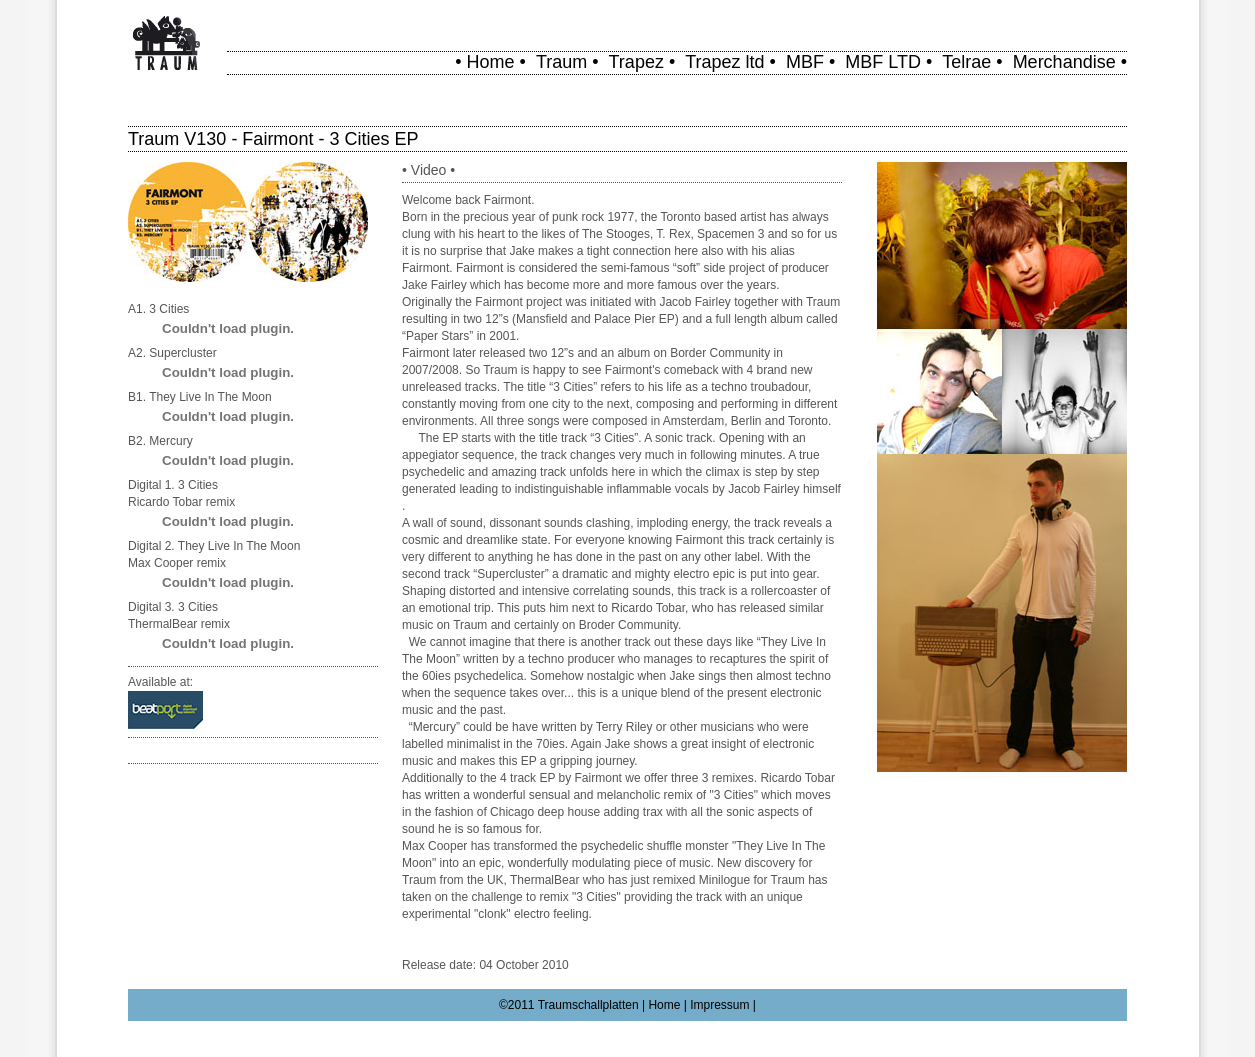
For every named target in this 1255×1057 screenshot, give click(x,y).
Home (491, 62)
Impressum (719, 1005)
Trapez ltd (724, 62)
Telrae (966, 62)
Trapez (636, 62)
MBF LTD (883, 62)
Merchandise (1064, 62)
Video (429, 170)
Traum (561, 62)
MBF (805, 62)
